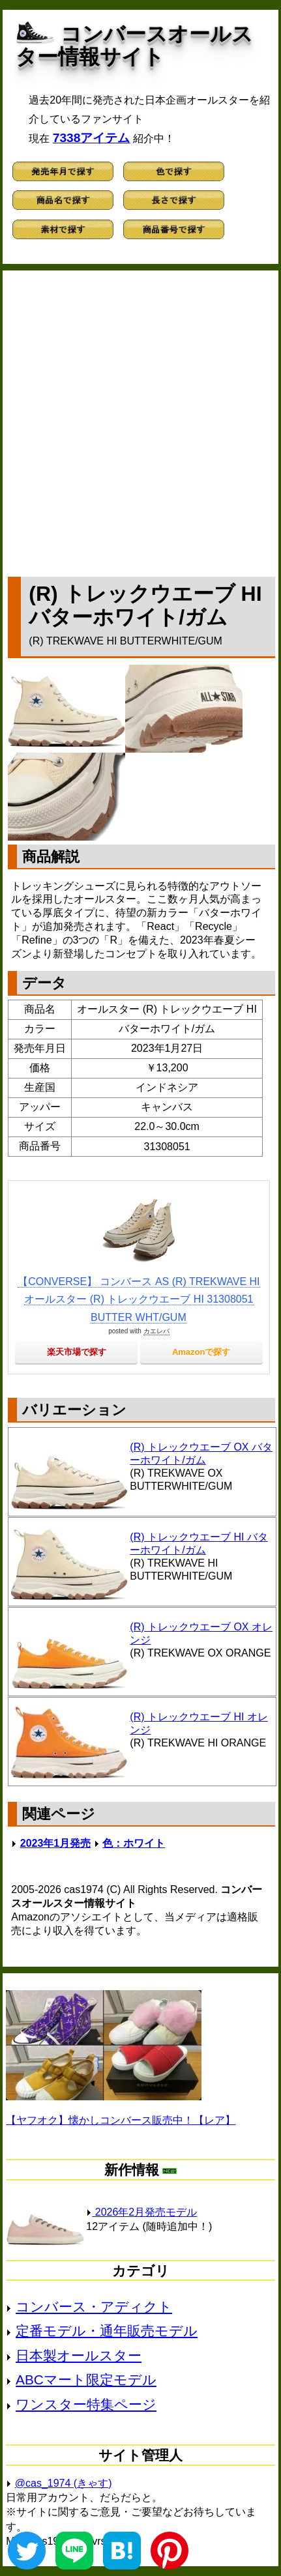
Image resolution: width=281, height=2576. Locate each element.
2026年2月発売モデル (141, 2212)
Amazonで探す (201, 1352)
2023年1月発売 (55, 1843)
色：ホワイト (133, 1843)
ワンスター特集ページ (86, 2404)
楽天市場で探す (76, 1352)
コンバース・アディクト (94, 2306)
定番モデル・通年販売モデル (107, 2330)
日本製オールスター (78, 2355)
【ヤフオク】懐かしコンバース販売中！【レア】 (120, 2120)
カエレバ (156, 1331)
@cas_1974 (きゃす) (63, 2483)
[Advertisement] (140, 420)
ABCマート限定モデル (86, 2379)
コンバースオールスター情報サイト (134, 45)
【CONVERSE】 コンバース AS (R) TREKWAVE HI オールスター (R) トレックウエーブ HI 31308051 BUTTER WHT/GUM (138, 1299)
